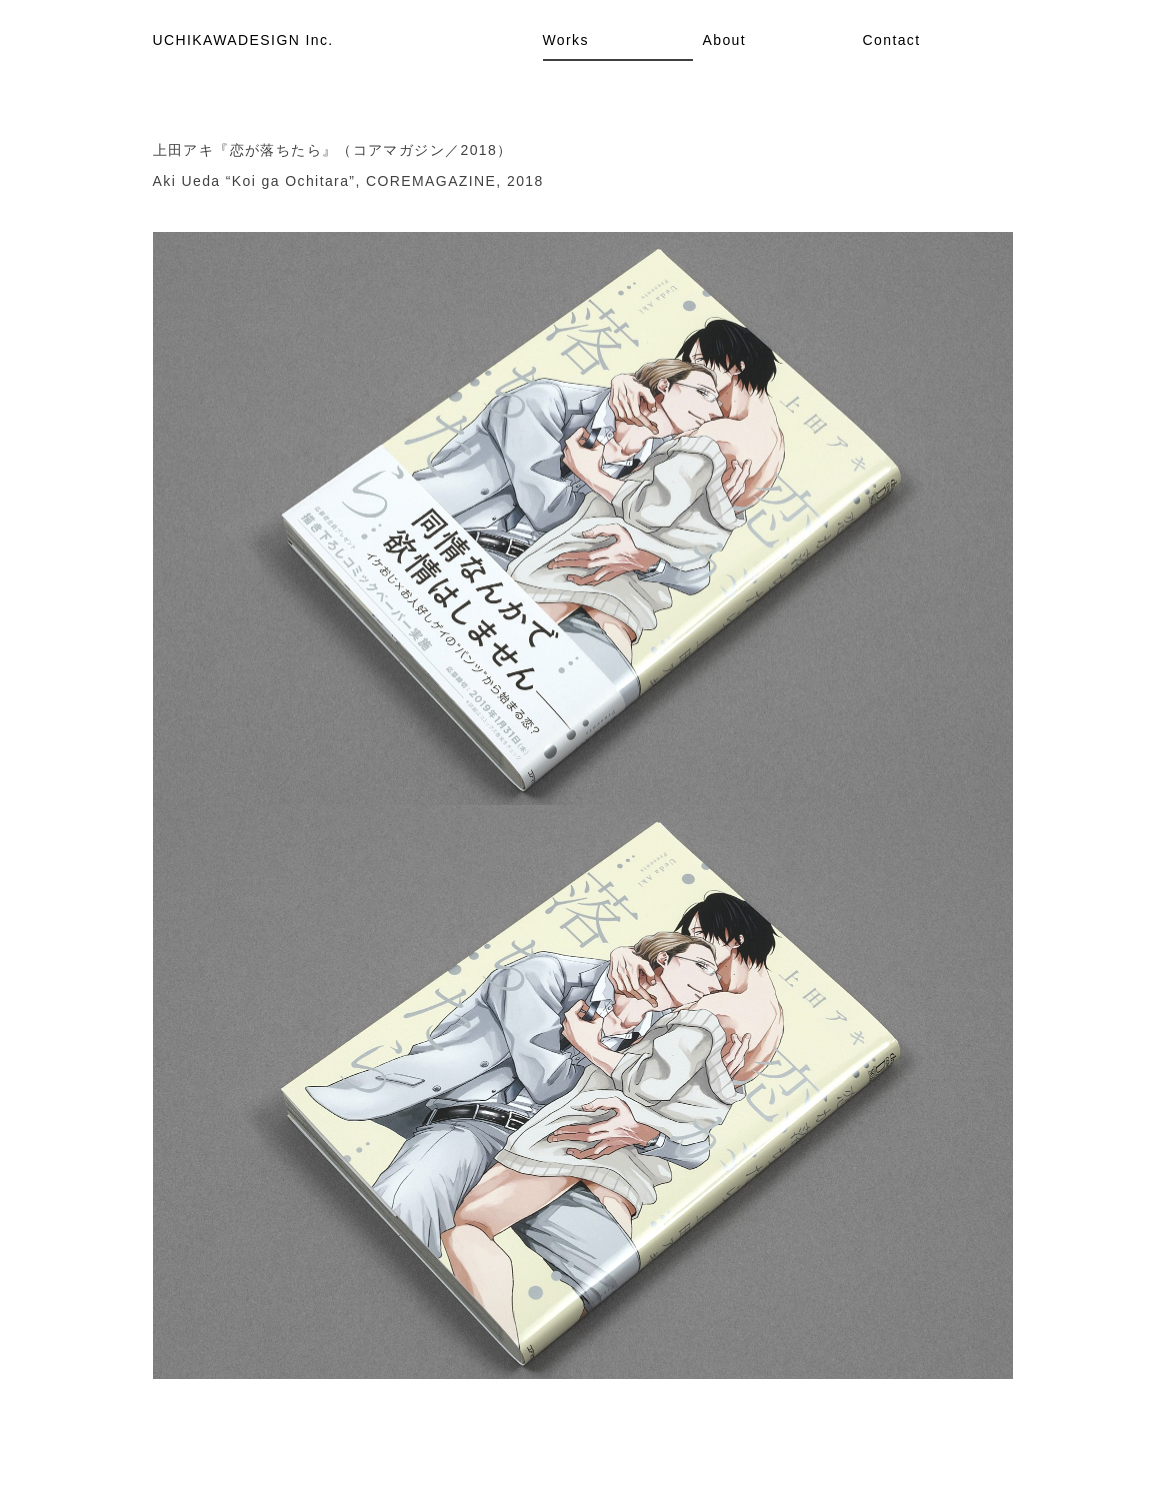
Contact (892, 40)
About (725, 40)
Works (566, 40)
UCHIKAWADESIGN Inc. (243, 40)
